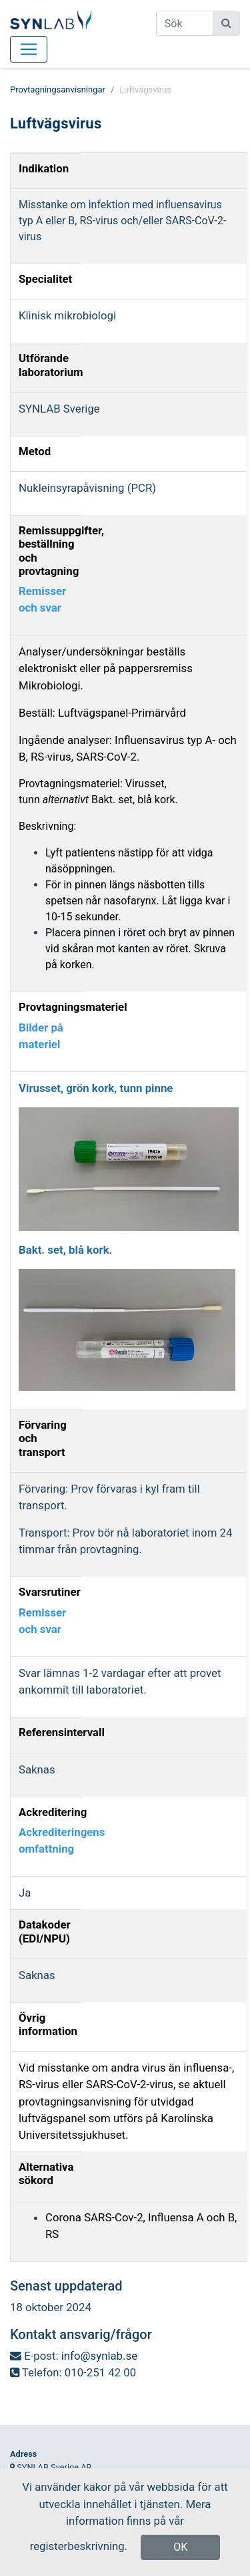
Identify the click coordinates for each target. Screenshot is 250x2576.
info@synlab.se (99, 2355)
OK (180, 2547)
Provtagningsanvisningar (57, 89)
